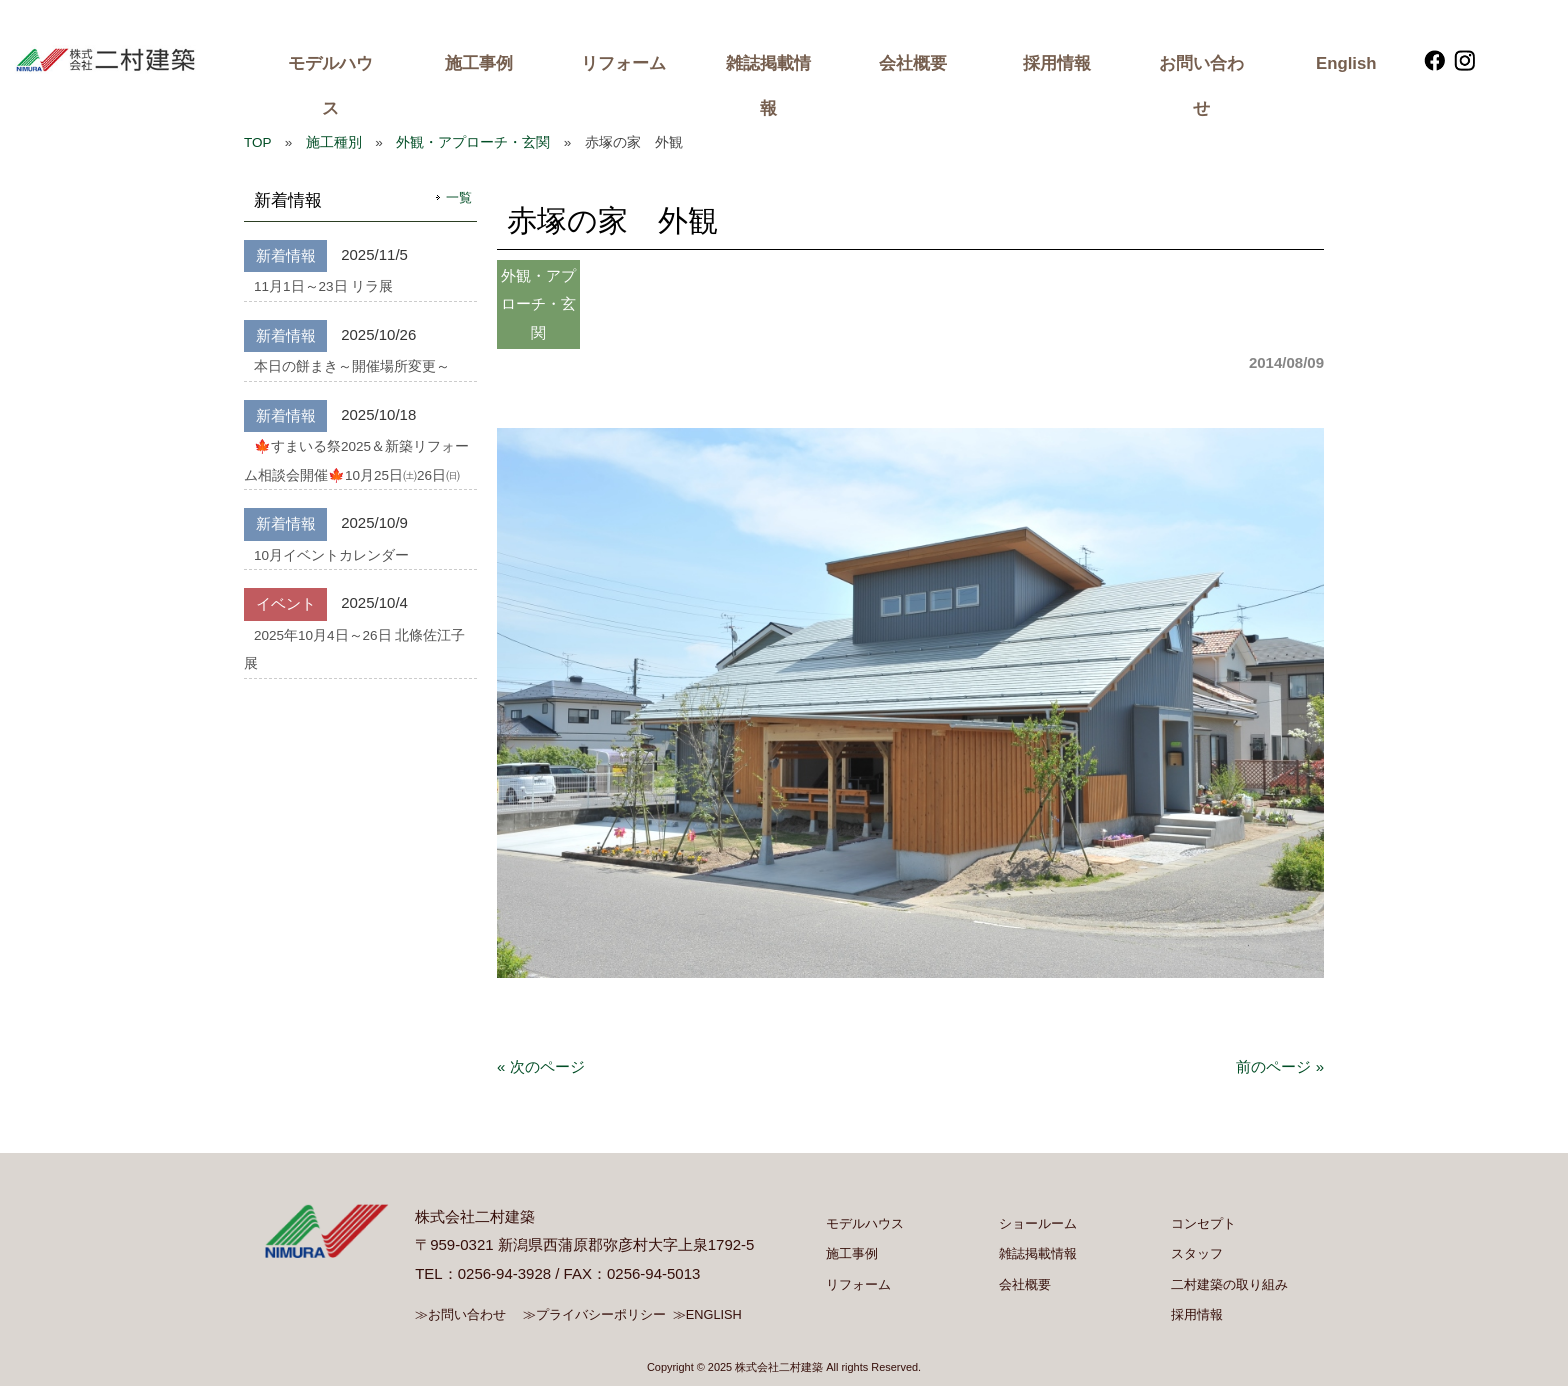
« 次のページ (541, 1066)
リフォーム (623, 63)
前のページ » (1280, 1066)
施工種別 (334, 142)
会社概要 (913, 63)
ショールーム (1038, 1223)
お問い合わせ (1201, 86)
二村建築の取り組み (1229, 1284)
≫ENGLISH (707, 1314)
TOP (257, 142)
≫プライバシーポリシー (594, 1314)
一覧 (459, 197)
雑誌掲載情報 (768, 86)
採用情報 (1057, 63)
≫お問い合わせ (460, 1314)
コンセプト (1203, 1223)
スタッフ (1197, 1253)
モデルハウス (330, 86)
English (1346, 63)
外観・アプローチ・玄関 (473, 142)
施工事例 (479, 63)
